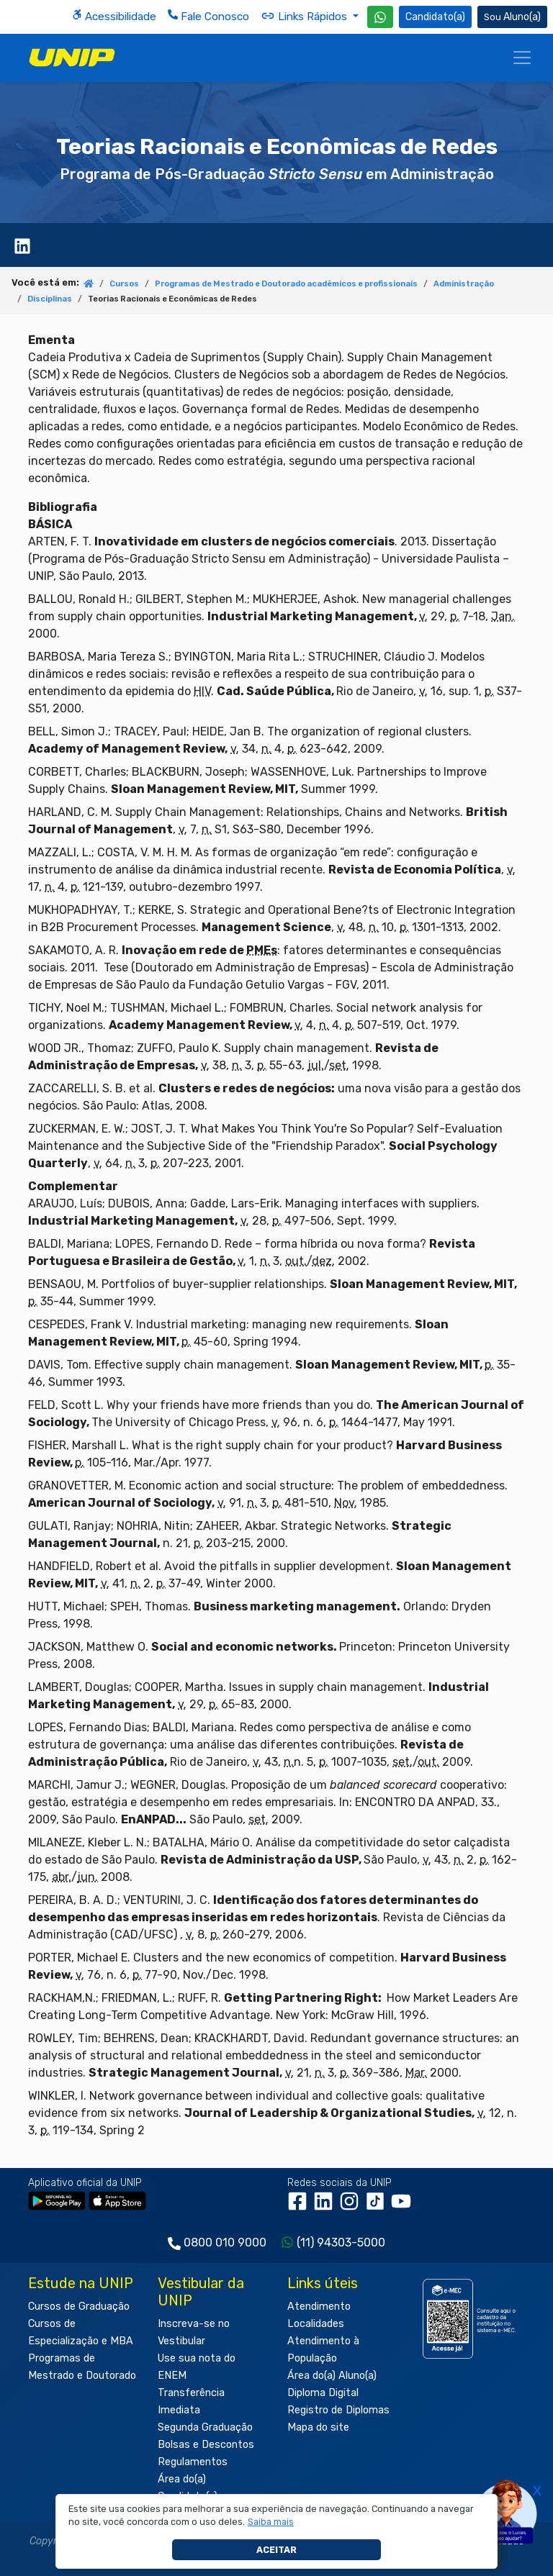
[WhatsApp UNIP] (380, 17)
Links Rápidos (305, 16)
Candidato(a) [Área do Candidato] (435, 17)
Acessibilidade (114, 16)
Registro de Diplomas (338, 2410)
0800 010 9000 (225, 2242)
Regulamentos (193, 2462)
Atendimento (319, 2306)
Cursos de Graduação (79, 2306)
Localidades (315, 2324)
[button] (271, 2522)
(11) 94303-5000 (341, 2242)
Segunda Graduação (205, 2427)
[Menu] (522, 57)
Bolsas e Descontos (206, 2445)
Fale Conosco (208, 16)
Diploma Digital (323, 2393)
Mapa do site (318, 2427)
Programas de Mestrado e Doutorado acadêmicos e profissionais (286, 284)
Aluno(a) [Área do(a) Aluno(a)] (512, 17)
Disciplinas (49, 299)
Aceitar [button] (276, 2549)
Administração (463, 284)
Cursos (124, 284)
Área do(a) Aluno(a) (332, 2375)
